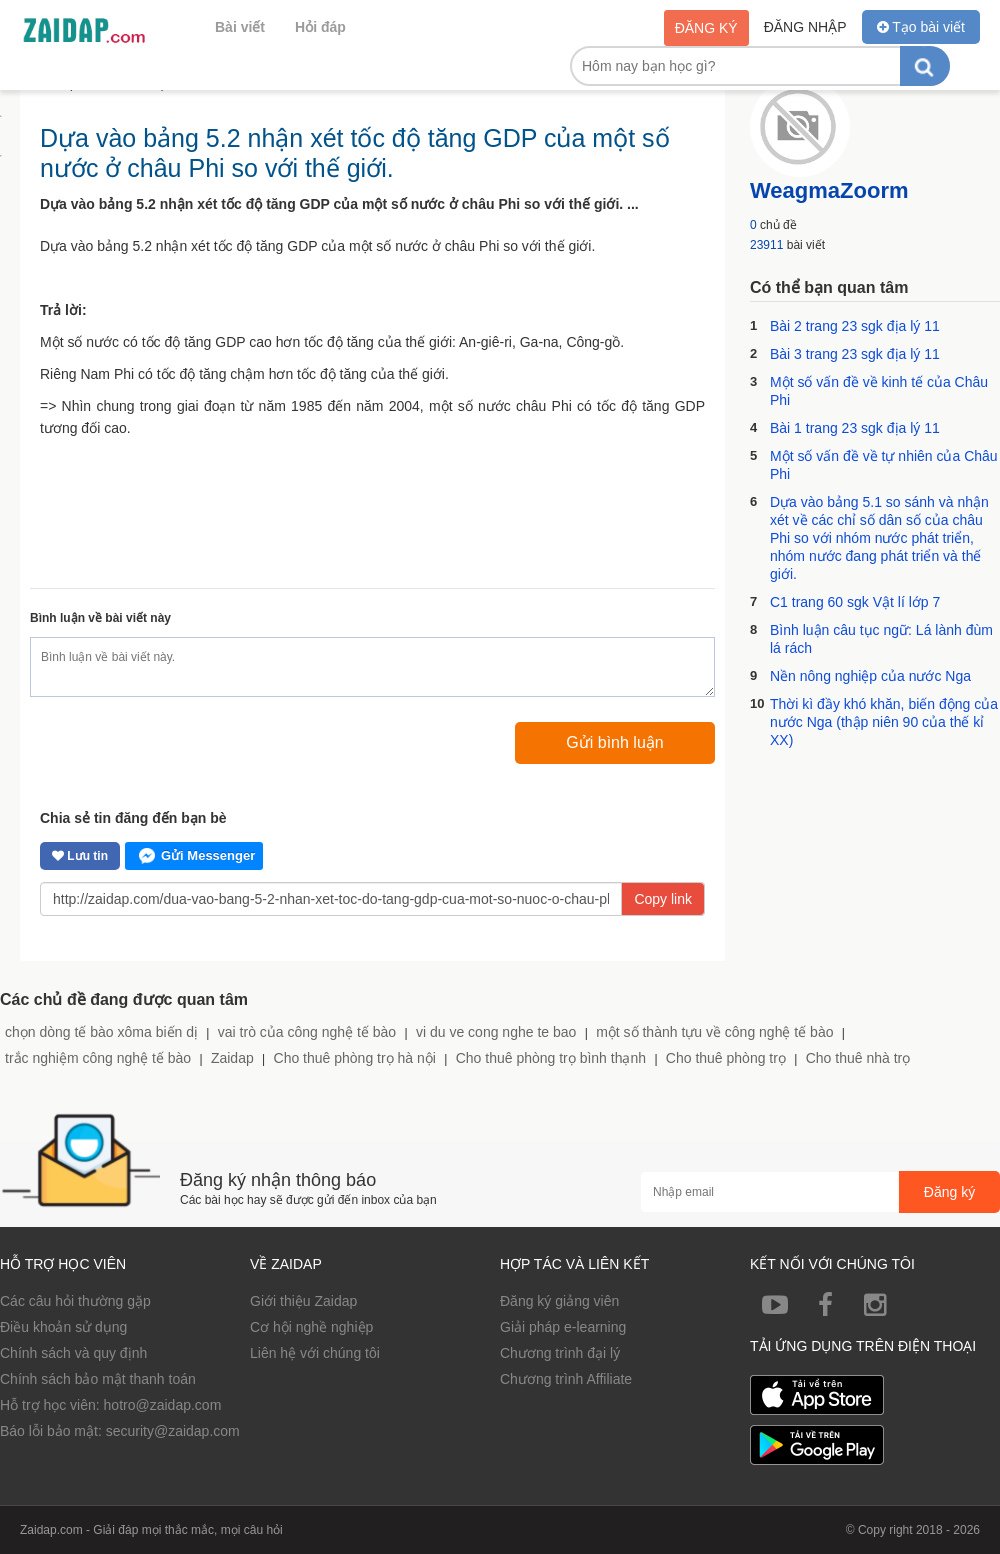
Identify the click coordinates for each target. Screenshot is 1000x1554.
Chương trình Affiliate (566, 1379)
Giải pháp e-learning (563, 1327)
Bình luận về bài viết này (100, 618)
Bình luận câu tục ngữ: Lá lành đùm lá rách (881, 639)
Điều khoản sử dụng (63, 1327)
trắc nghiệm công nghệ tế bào (98, 1058)
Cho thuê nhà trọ (858, 1058)
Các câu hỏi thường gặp (75, 1301)
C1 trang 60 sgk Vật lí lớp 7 (855, 602)
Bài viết (240, 27)
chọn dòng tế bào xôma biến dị (101, 1032)
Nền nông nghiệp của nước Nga (870, 676)
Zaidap (232, 1058)
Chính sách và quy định (73, 1353)
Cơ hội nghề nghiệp (311, 1327)
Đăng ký (706, 28)
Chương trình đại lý (560, 1353)
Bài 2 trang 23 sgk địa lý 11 (855, 326)
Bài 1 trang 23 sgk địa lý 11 (855, 428)
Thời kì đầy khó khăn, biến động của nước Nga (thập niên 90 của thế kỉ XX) (884, 722)
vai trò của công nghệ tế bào (307, 1032)
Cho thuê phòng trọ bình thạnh (551, 1058)
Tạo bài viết (921, 27)
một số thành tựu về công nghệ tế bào (714, 1032)
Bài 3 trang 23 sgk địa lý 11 (855, 354)
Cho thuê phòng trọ (726, 1058)
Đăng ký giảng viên (559, 1301)
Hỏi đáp (320, 27)
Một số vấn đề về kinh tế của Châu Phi (879, 391)
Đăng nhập (805, 27)
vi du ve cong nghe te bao (496, 1032)
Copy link (663, 899)
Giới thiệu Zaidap (303, 1301)
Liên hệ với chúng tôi (315, 1353)
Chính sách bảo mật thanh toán (98, 1379)
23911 (766, 245)
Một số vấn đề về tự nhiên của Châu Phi (884, 465)
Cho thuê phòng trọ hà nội (355, 1058)
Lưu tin (80, 856)
